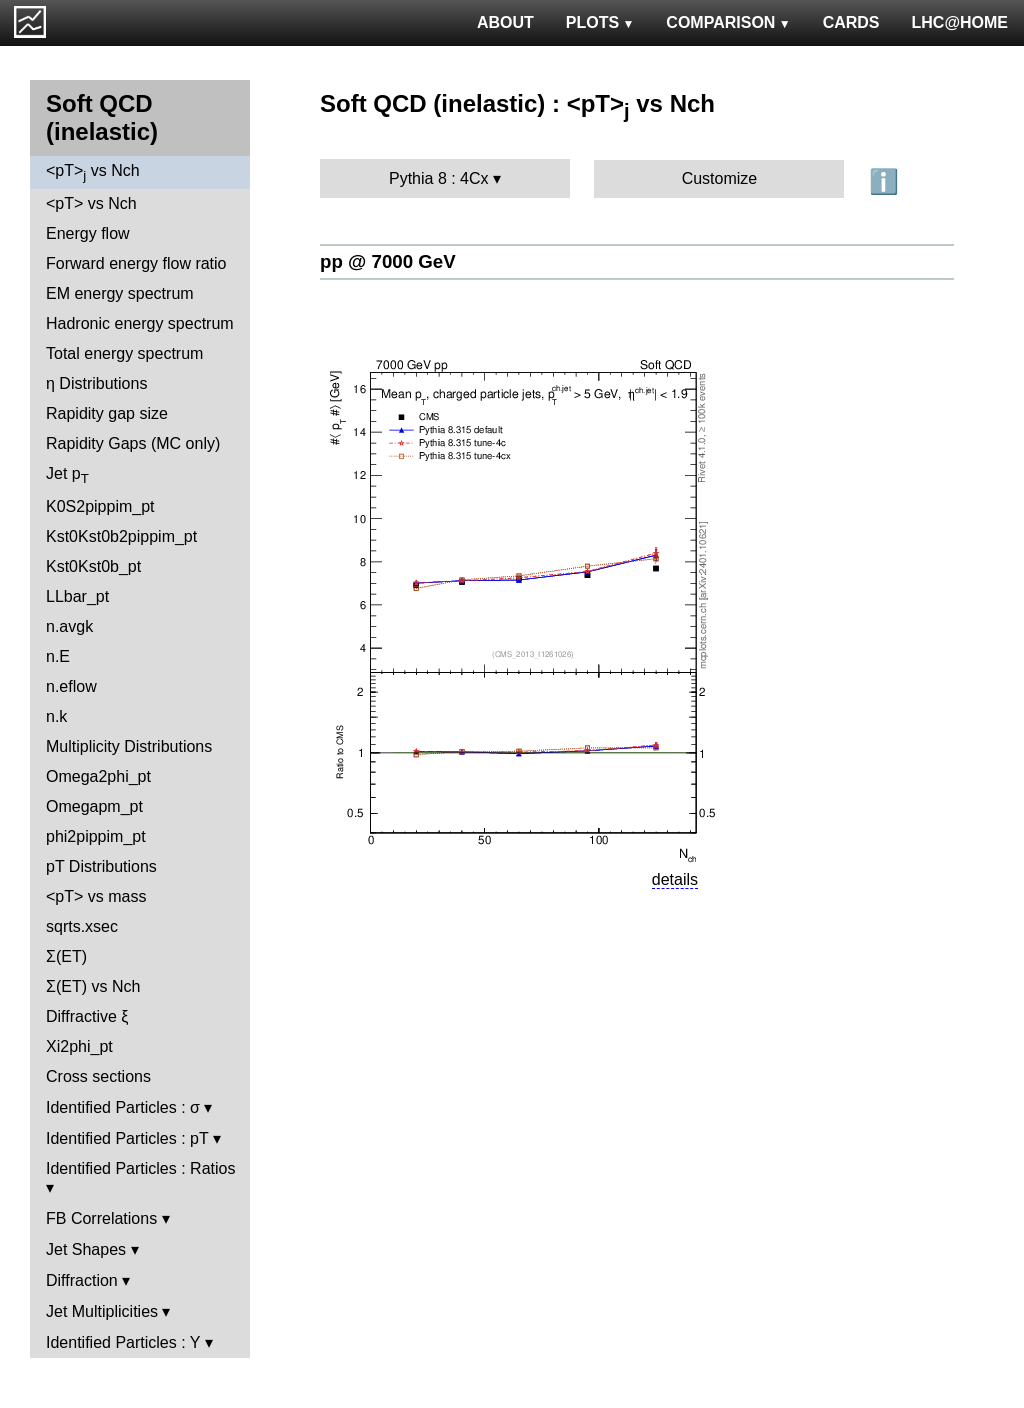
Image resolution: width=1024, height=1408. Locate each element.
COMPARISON (728, 22)
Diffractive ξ (87, 1016)
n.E (58, 656)
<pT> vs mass (96, 896)
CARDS (851, 22)
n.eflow (71, 686)
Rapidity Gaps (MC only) (133, 443)
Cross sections (98, 1076)
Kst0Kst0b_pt (93, 566)
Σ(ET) (66, 956)
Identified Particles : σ (123, 1107)
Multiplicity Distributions (129, 746)
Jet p (67, 475)
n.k (56, 716)
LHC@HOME (960, 22)
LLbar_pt (77, 596)
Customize (720, 178)
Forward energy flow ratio (136, 263)
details (675, 879)
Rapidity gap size (107, 413)
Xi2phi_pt (79, 1046)
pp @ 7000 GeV (388, 261)
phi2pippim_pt (96, 836)
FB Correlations (101, 1218)
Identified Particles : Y (123, 1342)
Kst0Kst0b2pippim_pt (121, 536)
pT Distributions (101, 866)
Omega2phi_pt (98, 776)
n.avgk (69, 626)
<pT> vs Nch (93, 172)
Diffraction (82, 1280)
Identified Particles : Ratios (140, 1168)
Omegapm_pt (94, 806)
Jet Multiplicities (102, 1311)
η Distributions (96, 383)
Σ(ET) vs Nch (93, 986)
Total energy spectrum (124, 353)
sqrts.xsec (82, 926)
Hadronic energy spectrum (140, 323)
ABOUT (505, 22)
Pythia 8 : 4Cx (439, 178)
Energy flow (88, 233)
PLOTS (600, 22)
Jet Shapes (86, 1249)
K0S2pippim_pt (100, 506)
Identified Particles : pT (127, 1138)
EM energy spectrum (120, 293)
